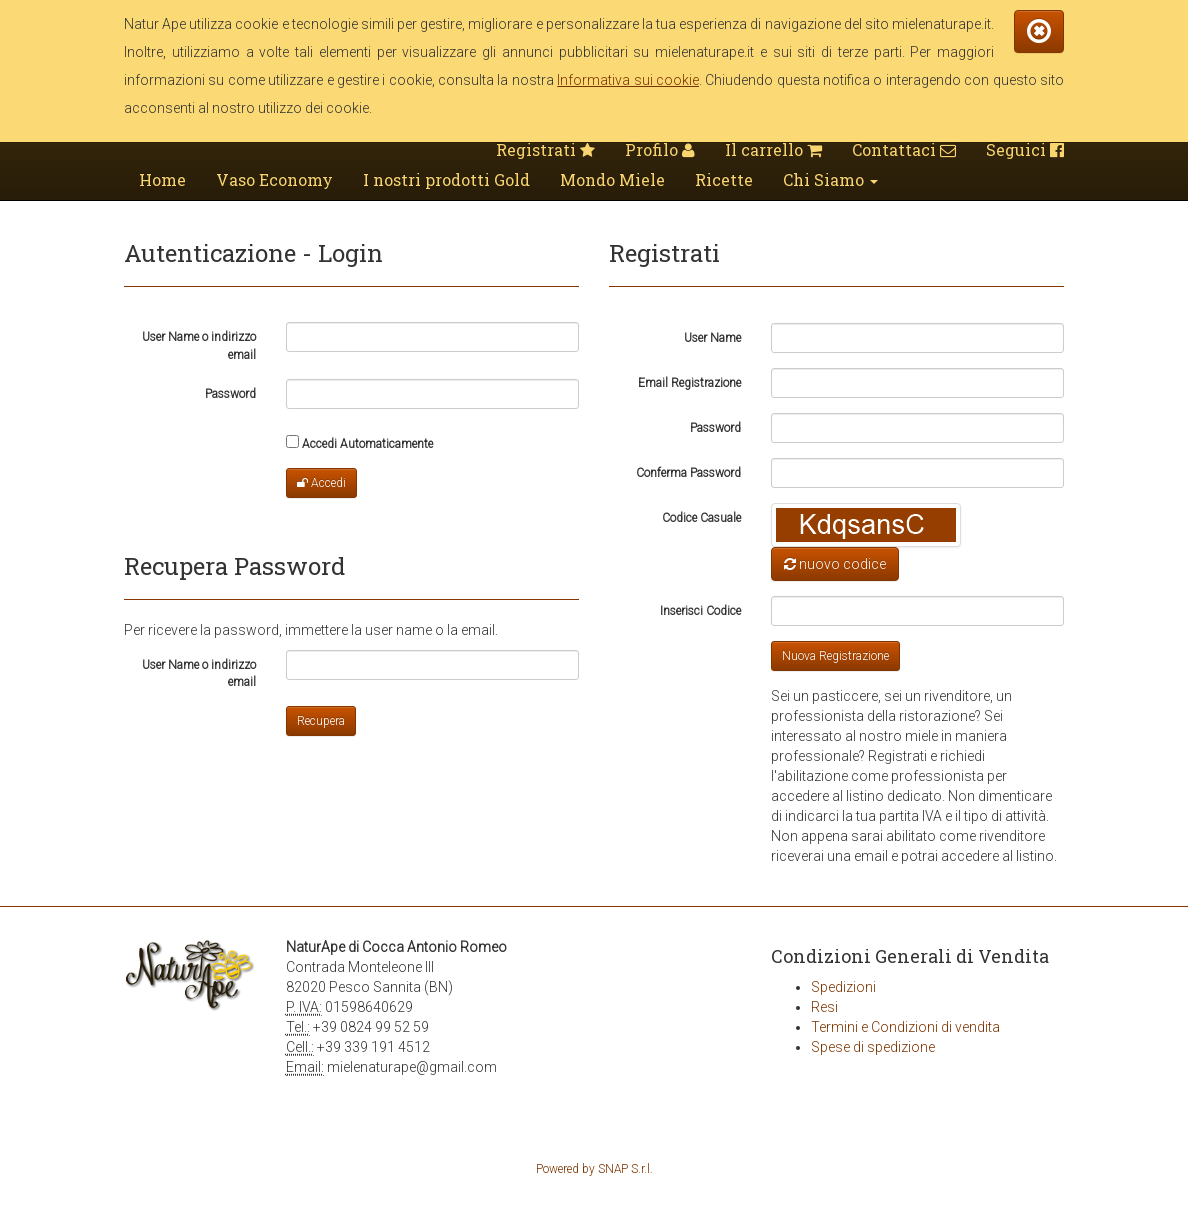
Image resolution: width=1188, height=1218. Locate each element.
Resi (824, 1007)
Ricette (724, 179)
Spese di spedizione (873, 1047)
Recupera (321, 721)
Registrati (545, 149)
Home (162, 179)
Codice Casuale (701, 518)
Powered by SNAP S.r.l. (594, 1169)
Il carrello (773, 149)
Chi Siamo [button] (830, 179)
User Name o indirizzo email (199, 345)
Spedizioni (843, 987)
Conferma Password (688, 473)
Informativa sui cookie (628, 80)
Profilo (660, 149)
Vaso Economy (274, 179)
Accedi (321, 483)
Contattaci (904, 149)
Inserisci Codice (700, 611)
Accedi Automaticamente (359, 443)
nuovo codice (835, 564)
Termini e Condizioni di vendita (905, 1027)
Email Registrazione (689, 383)
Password (230, 394)
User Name (712, 338)
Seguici (1025, 149)
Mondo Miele (612, 179)
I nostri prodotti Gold (446, 179)
